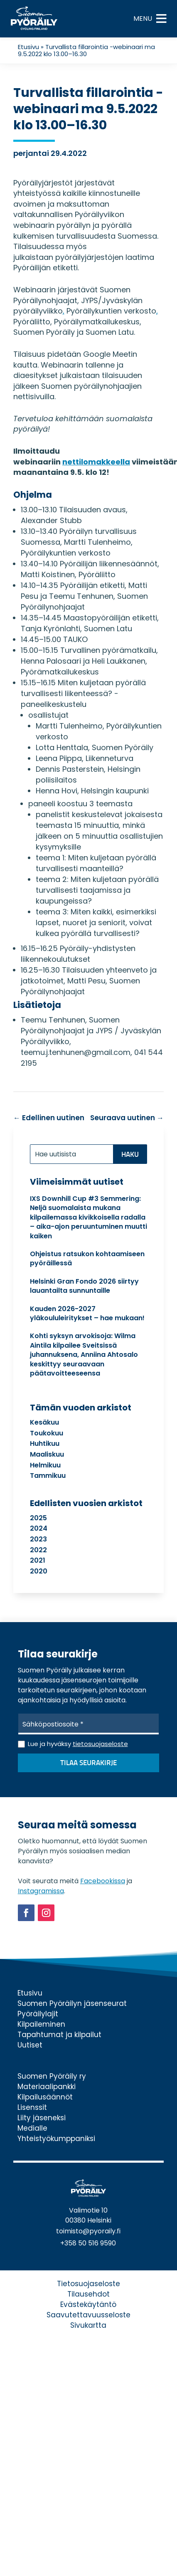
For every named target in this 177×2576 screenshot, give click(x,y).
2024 (38, 1528)
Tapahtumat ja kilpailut (59, 2035)
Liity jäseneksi (41, 2118)
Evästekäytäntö (88, 2304)
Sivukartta (88, 2325)
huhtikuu (44, 1443)
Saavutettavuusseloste (88, 2315)
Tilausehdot (88, 2294)
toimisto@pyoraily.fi (88, 2231)
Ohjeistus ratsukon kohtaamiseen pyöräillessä (87, 1258)
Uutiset (29, 2045)
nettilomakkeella (96, 462)
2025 (38, 1518)
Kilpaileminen (41, 2024)
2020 (38, 1571)
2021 (37, 1560)
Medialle (32, 2128)
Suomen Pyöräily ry (51, 2076)
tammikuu (48, 1475)
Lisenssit (32, 2107)
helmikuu (45, 1465)
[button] (142, 18)
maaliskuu (47, 1454)
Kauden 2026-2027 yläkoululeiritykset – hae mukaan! (87, 1313)
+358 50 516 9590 (88, 2243)
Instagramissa (41, 1891)
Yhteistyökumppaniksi (56, 2139)
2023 (38, 1539)
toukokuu (46, 1433)
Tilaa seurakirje (88, 1763)
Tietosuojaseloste (88, 2284)
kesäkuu (44, 1422)
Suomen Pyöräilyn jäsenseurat (72, 2003)
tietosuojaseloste (100, 1743)
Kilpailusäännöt (45, 2097)
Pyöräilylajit (37, 2014)
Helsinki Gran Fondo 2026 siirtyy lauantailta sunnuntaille (84, 1286)
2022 (38, 1550)
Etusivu (28, 46)
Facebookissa (102, 1881)
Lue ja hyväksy (78, 1743)
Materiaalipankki (46, 2087)
